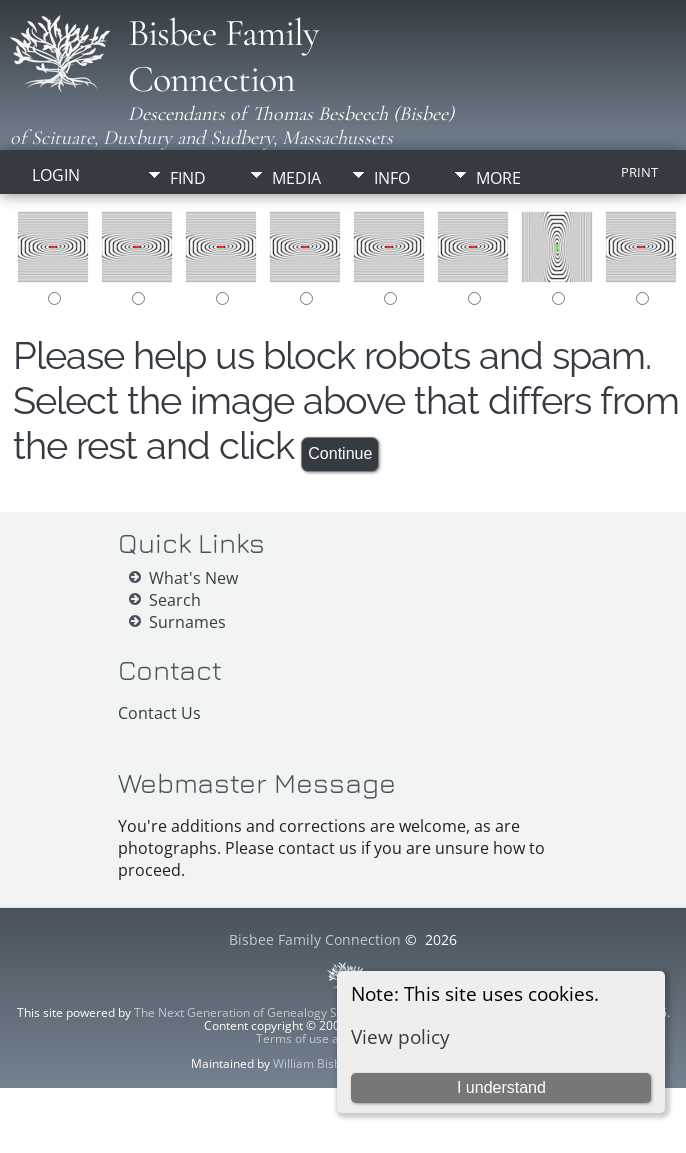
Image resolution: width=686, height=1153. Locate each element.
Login (56, 175)
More (498, 178)
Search (175, 600)
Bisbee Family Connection (223, 56)
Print (639, 172)
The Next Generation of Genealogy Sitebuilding (264, 1012)
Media (296, 178)
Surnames (187, 622)
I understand (501, 1087)
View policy (400, 1036)
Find (188, 178)
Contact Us (159, 713)
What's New (193, 578)
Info (392, 178)
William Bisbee (314, 1063)
